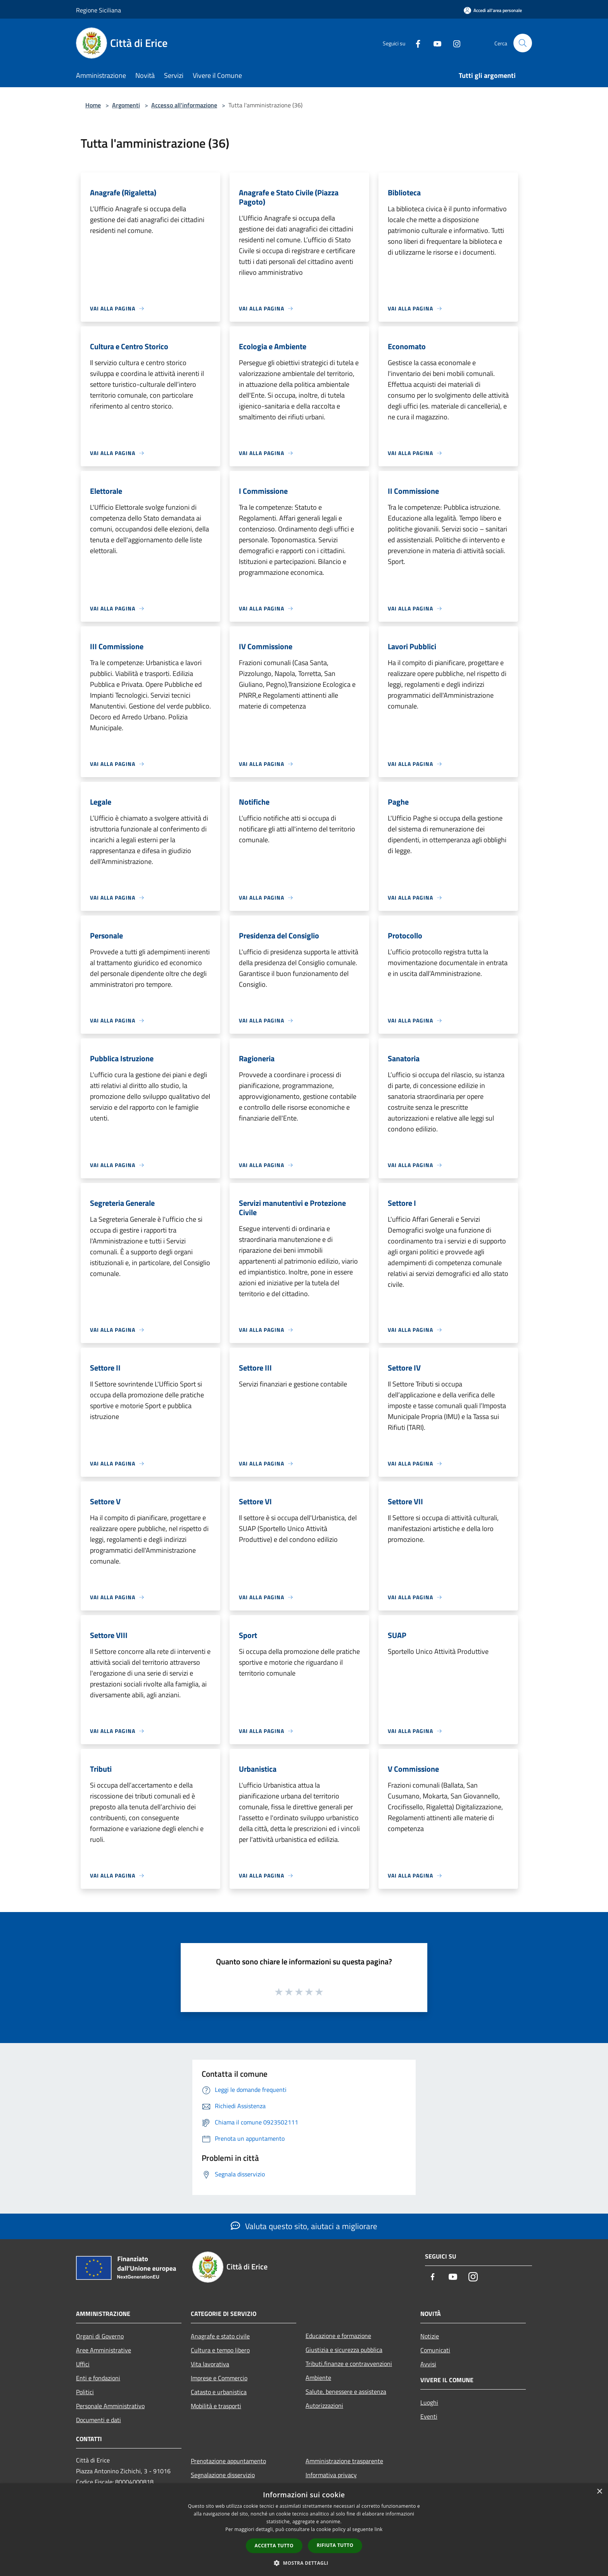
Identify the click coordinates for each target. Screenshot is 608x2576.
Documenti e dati (98, 2419)
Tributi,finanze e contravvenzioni (349, 2363)
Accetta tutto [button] (274, 2545)
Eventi (428, 2416)
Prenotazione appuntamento (228, 2461)
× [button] (599, 2492)
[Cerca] (522, 43)
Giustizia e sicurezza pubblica (344, 2349)
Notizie (429, 2336)
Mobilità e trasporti (216, 2405)
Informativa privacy (331, 2474)
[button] (304, 2563)
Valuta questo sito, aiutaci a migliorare (304, 2226)
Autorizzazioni (324, 2405)
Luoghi (429, 2402)
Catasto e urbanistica (219, 2392)
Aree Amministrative (103, 2350)
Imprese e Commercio (219, 2378)
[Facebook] (415, 43)
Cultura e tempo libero (220, 2350)
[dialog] (304, 2529)
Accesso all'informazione (184, 105)
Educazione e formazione (338, 2335)
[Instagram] (453, 43)
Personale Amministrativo (110, 2405)
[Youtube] (434, 43)
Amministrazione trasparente (344, 2461)
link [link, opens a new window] (379, 2529)
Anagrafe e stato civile (220, 2336)
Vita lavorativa (210, 2364)
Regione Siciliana (98, 10)
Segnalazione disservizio (223, 2474)
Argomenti (126, 105)
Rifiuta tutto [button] (335, 2545)
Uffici (83, 2364)
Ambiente (318, 2377)
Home (93, 105)
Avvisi (428, 2364)
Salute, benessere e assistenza (346, 2391)
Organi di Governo (100, 2336)
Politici (85, 2392)
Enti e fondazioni (98, 2378)
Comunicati (435, 2350)
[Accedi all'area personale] (493, 10)
